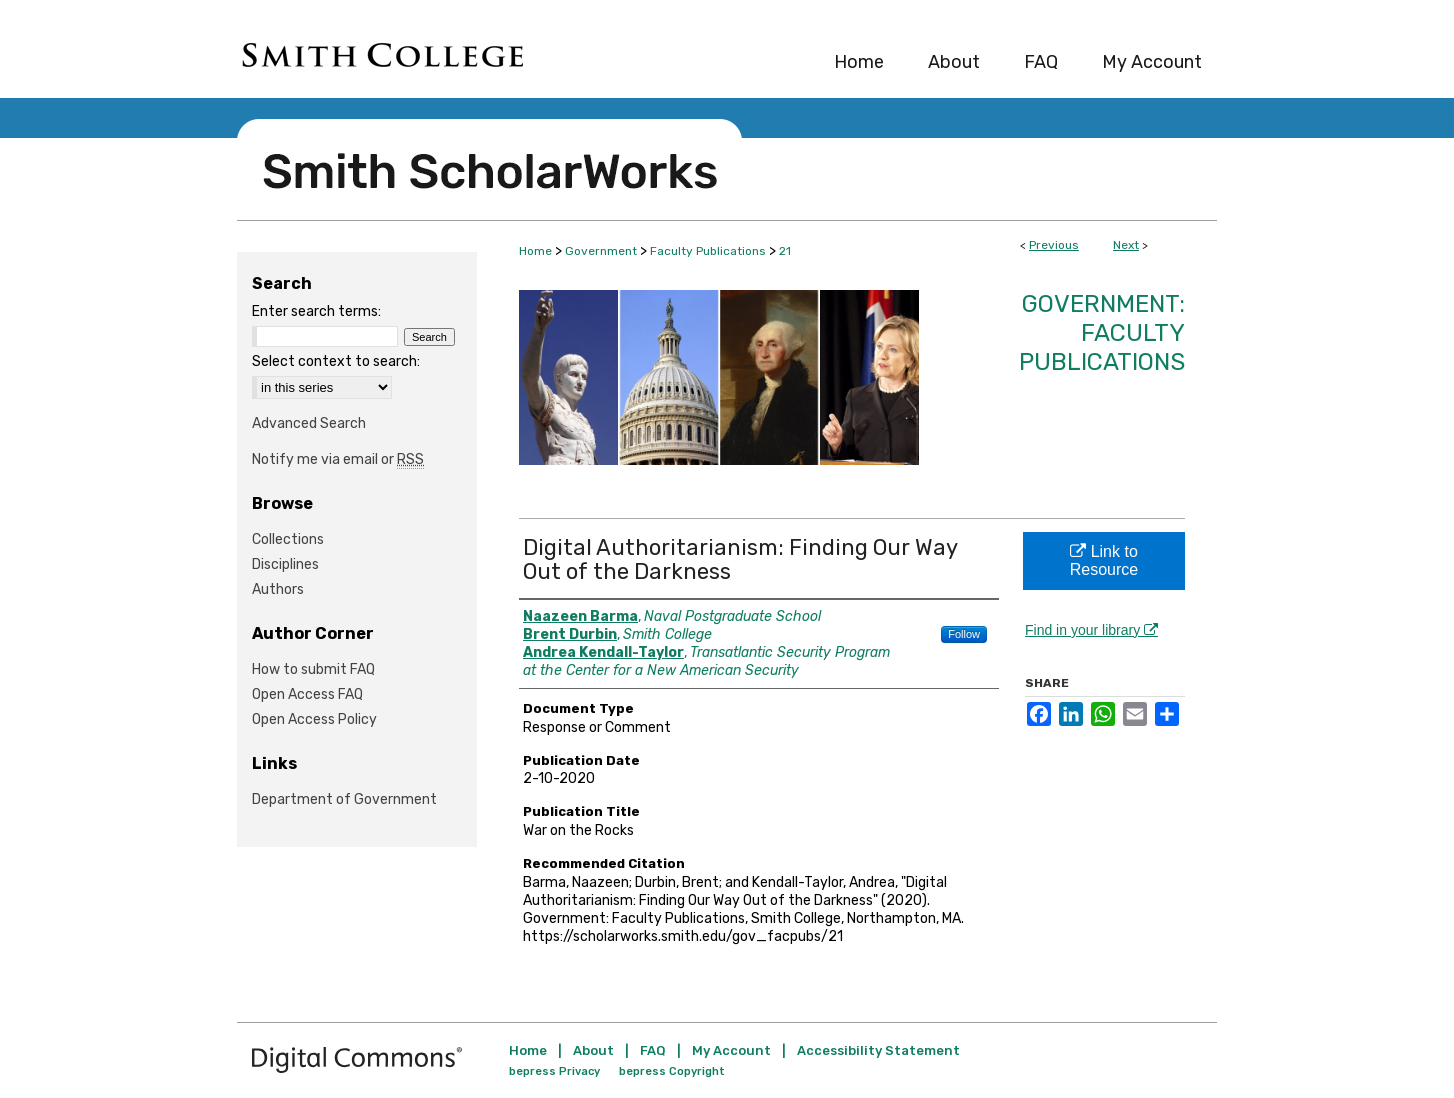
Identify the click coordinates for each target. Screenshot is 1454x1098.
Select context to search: (336, 361)
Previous (1054, 245)
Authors (278, 589)
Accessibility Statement (878, 1050)
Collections (288, 539)
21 (785, 251)
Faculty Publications (708, 251)
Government (601, 251)
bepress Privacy (554, 1071)
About (593, 1050)
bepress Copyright (672, 1071)
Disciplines (285, 564)
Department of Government (344, 799)
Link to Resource (1104, 560)
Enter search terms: (316, 311)
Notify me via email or (338, 459)
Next (1126, 245)
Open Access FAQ (307, 694)
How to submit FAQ (313, 669)
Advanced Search (309, 423)
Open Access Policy (314, 719)
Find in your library (1091, 630)
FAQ (653, 1050)
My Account (731, 1050)
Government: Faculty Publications (1102, 333)
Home (535, 251)
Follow (964, 634)
